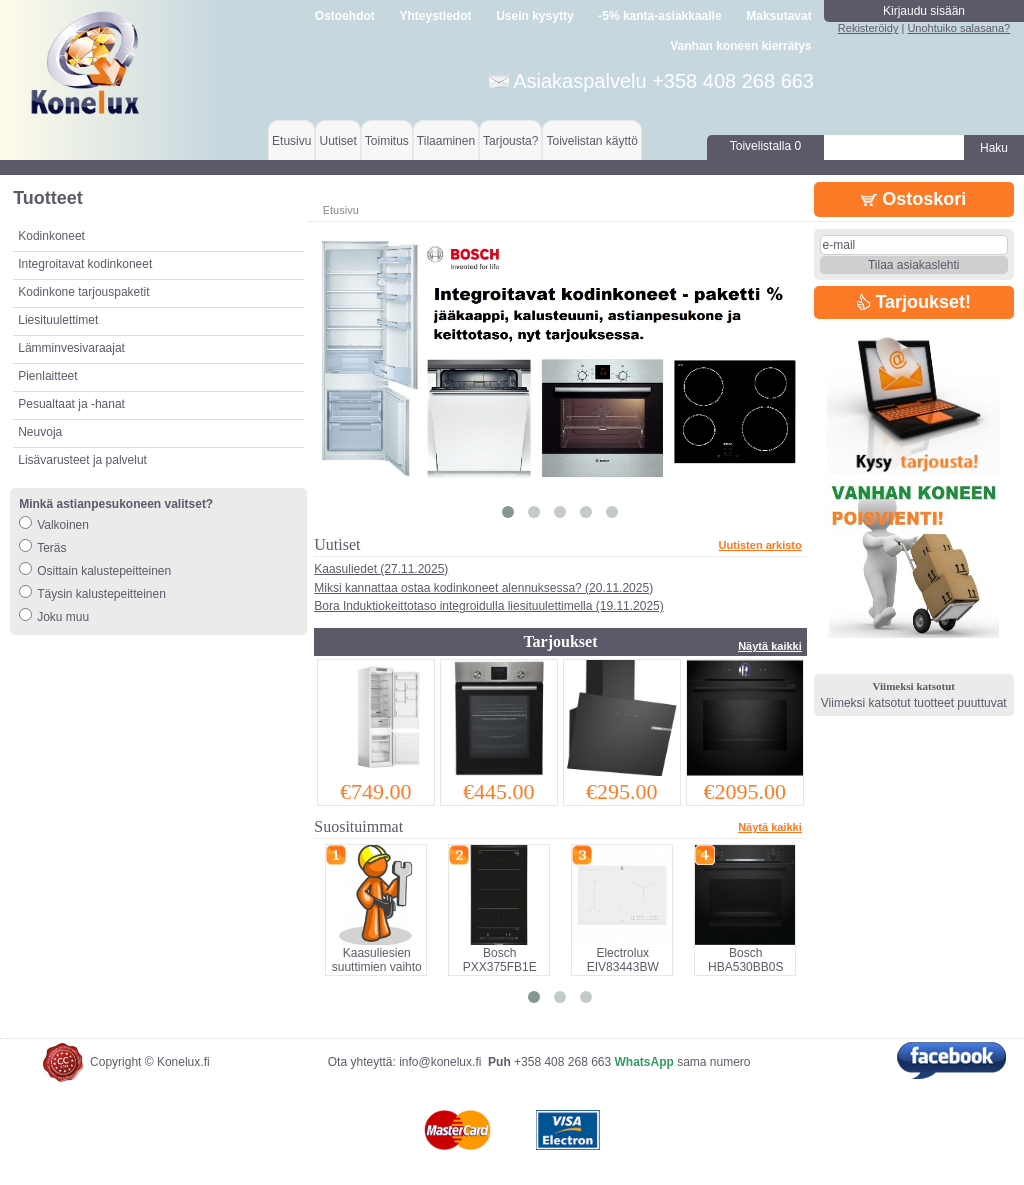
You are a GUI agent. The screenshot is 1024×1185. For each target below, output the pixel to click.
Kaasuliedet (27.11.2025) (381, 569)
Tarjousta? (510, 141)
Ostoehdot (345, 16)
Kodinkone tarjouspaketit (83, 292)
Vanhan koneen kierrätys (740, 46)
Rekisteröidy (868, 28)
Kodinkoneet (51, 236)
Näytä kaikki (770, 646)
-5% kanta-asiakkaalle (659, 16)
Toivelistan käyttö (591, 141)
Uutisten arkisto (760, 545)
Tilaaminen (446, 141)
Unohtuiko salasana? (958, 28)
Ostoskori (913, 199)
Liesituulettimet (58, 320)
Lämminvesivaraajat (71, 348)
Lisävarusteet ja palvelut (82, 460)
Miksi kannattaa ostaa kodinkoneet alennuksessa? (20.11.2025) (483, 588)
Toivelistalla (765, 146)
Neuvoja (40, 432)
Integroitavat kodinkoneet (85, 264)
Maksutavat (778, 16)
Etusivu (291, 141)
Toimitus (387, 141)
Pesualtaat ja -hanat (71, 404)
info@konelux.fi (440, 1062)
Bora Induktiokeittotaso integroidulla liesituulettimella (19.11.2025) (489, 606)
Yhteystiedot (436, 16)
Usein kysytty (534, 16)
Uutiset (337, 141)
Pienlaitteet (47, 376)
